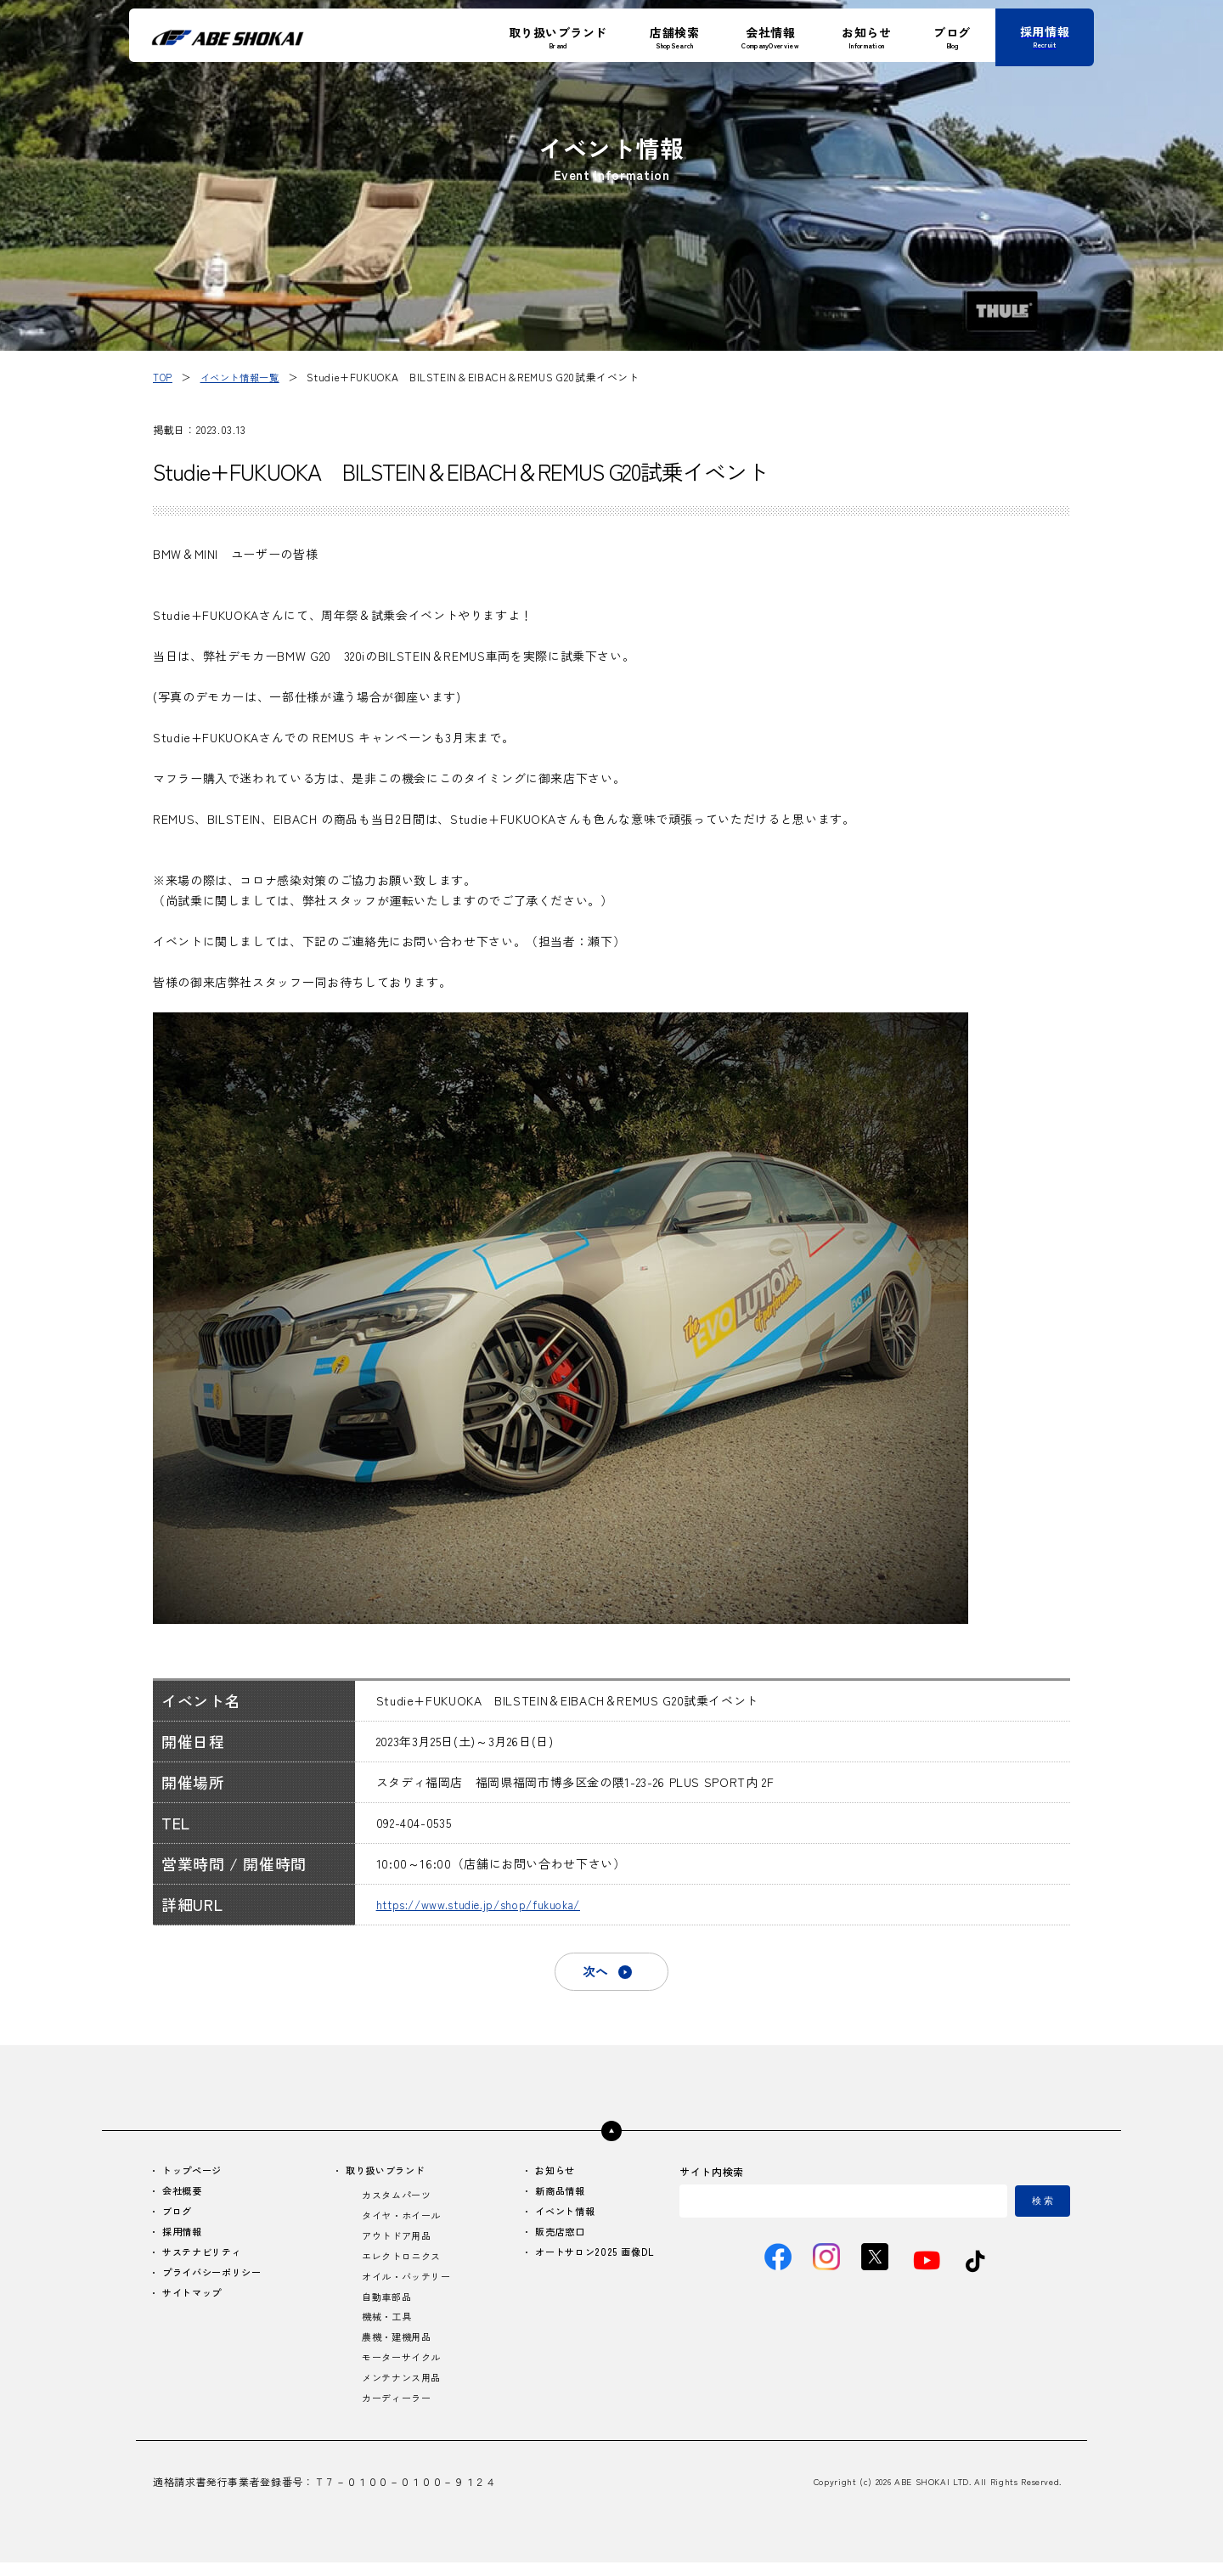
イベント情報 (560, 2216)
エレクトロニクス (402, 2263)
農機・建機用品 (396, 2348)
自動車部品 (386, 2305)
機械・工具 (386, 2326)
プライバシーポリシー (216, 2280)
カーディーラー (396, 2411)
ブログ (179, 2216)
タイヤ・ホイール (402, 2220)
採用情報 (184, 2237)
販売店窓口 (555, 2237)
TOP (163, 376)
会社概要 (184, 2195)
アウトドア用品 (396, 2241)
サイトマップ (195, 2301)
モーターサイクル (402, 2369)
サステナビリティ (206, 2258)
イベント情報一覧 (244, 376)
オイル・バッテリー (407, 2284)
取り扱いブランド (387, 2173)
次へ (594, 1973)
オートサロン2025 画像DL (591, 2258)
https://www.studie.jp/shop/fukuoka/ (488, 1904)
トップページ (195, 2173)
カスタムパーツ (396, 2199)
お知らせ (550, 2173)
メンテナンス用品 (402, 2390)
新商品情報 (555, 2195)
